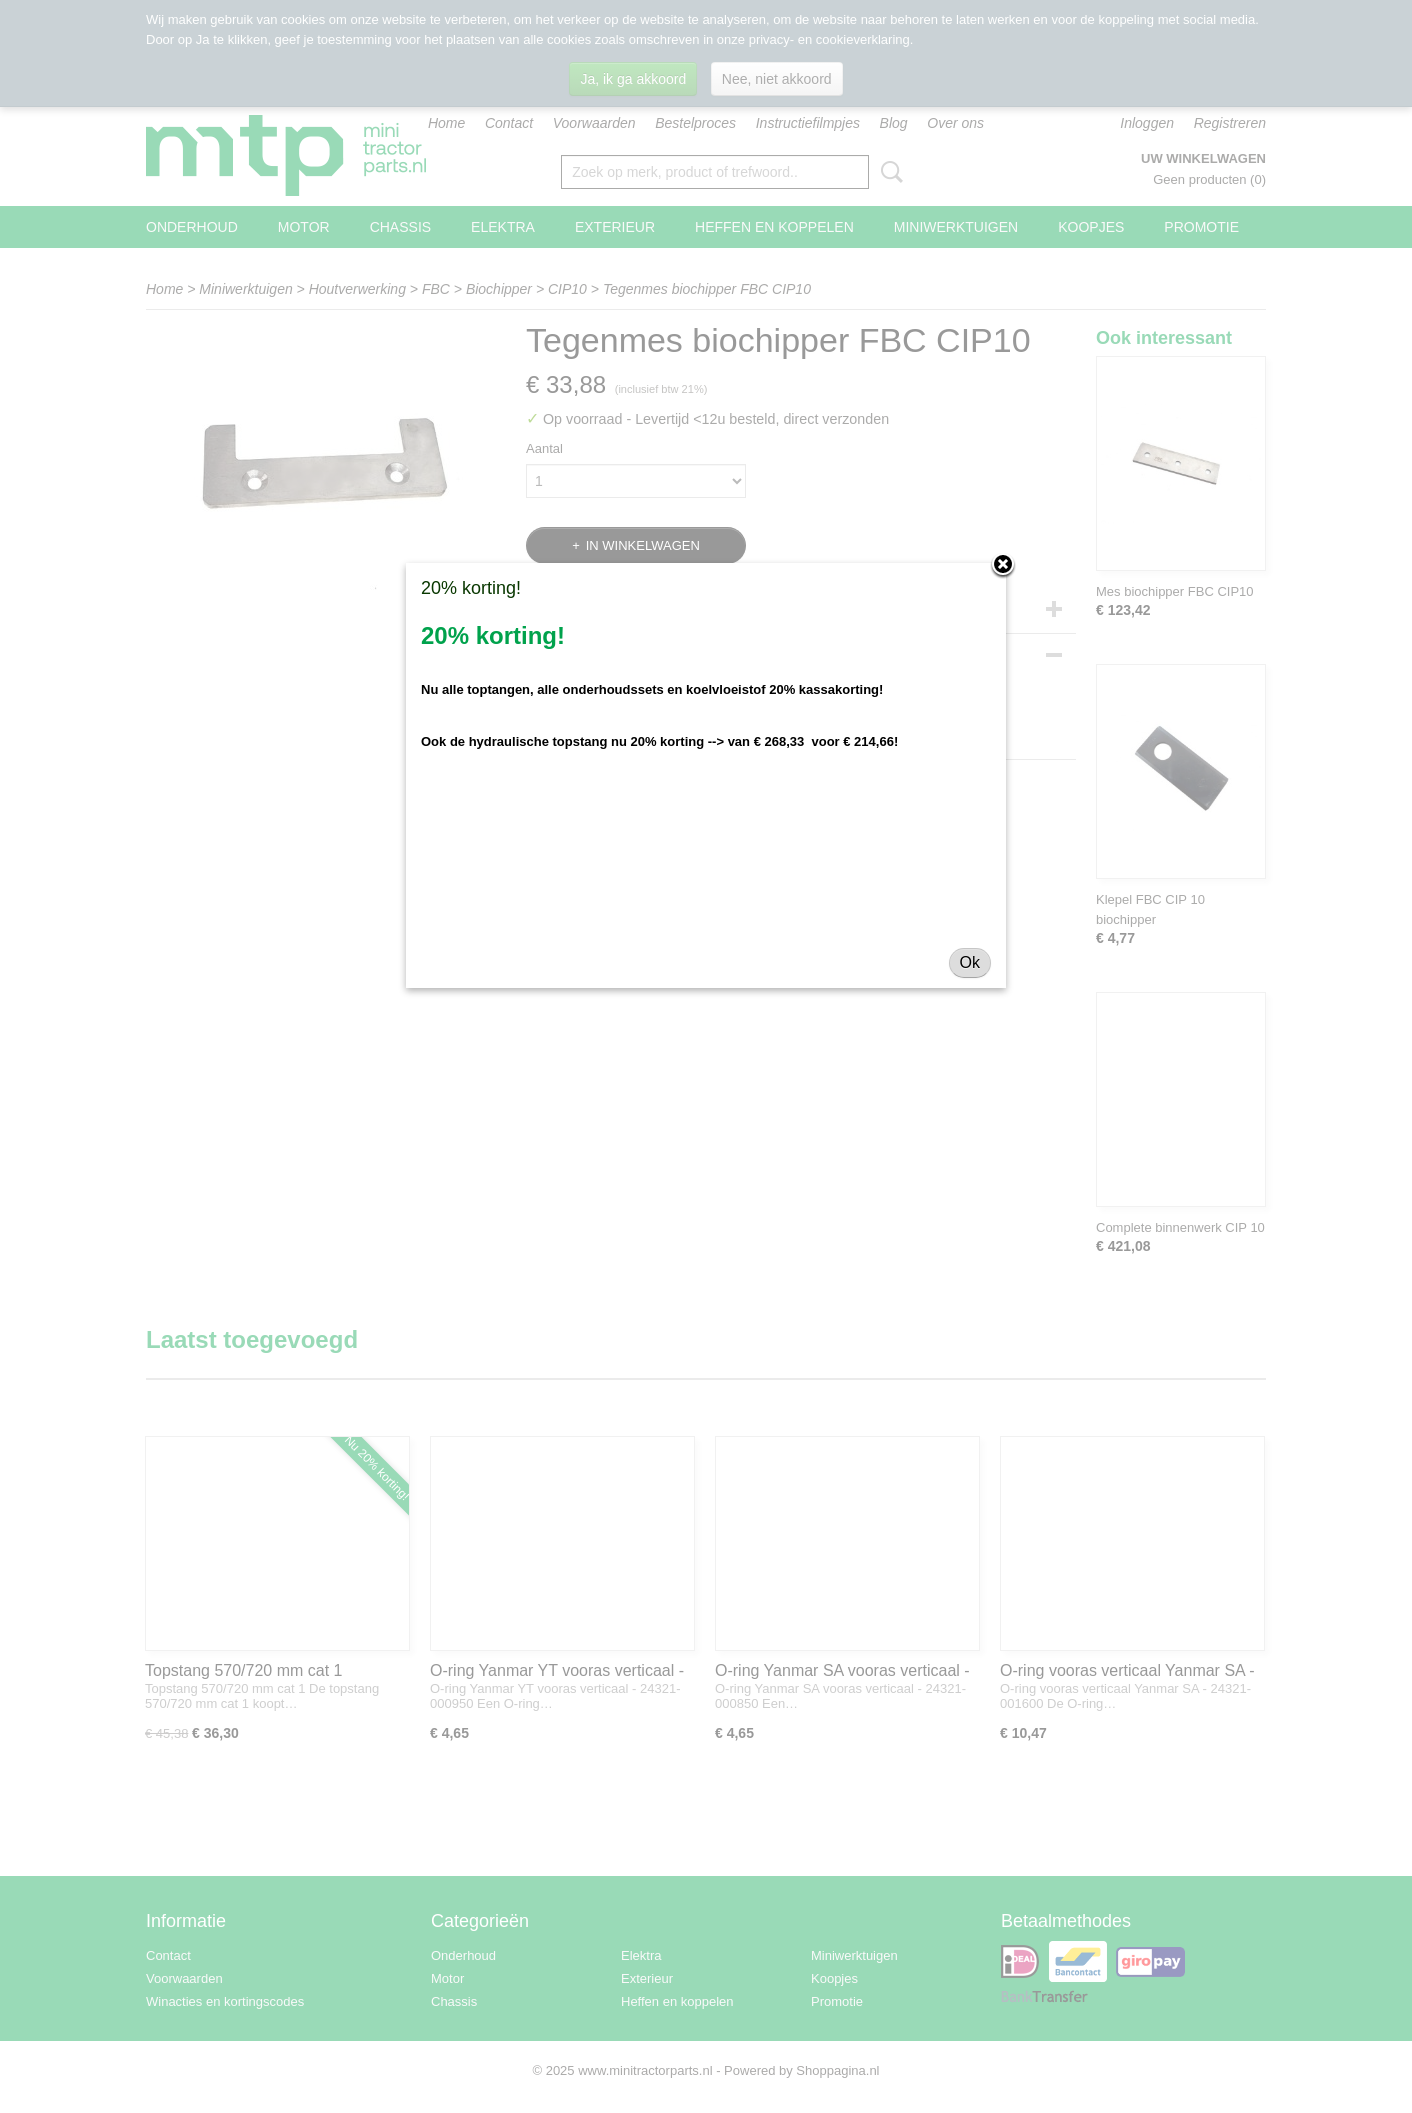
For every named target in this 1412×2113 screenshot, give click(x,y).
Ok (970, 962)
